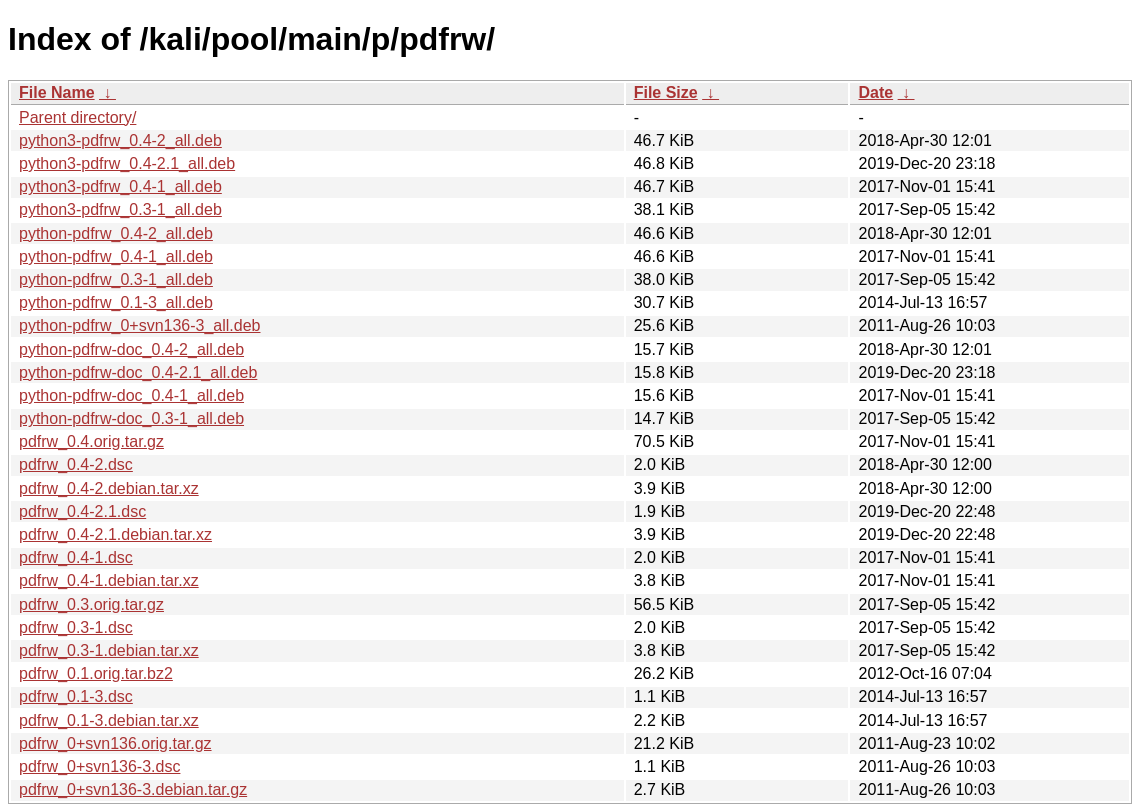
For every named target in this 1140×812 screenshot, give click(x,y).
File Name (57, 92)
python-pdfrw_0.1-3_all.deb (116, 302)
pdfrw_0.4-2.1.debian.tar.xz (115, 534)
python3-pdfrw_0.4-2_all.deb (120, 140)
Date (875, 92)
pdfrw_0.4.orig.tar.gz (91, 441)
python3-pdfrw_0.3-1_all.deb (120, 209)
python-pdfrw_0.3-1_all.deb (116, 279)
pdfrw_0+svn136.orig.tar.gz (115, 743)
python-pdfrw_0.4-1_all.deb (116, 256)
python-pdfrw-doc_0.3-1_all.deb (131, 418)
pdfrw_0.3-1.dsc (76, 627)
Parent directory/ (77, 117)
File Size (666, 92)
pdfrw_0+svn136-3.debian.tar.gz (133, 789)
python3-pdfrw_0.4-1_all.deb (120, 186)
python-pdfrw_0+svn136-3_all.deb (140, 325)
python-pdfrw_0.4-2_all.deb (116, 233)
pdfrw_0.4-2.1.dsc (82, 511)
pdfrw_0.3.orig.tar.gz (91, 604)
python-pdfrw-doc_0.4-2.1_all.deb (138, 372)
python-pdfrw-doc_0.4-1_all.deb (131, 395)
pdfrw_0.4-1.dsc (76, 557)
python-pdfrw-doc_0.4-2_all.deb (131, 349)
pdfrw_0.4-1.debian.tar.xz (109, 580)
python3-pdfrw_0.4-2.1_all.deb (127, 163)
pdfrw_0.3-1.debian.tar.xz (109, 650)
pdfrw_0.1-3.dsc (76, 696)
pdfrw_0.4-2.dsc (76, 464)
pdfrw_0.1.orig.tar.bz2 (96, 673)
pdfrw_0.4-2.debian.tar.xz (109, 488)
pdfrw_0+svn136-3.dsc (99, 766)
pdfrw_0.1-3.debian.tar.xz (109, 720)
